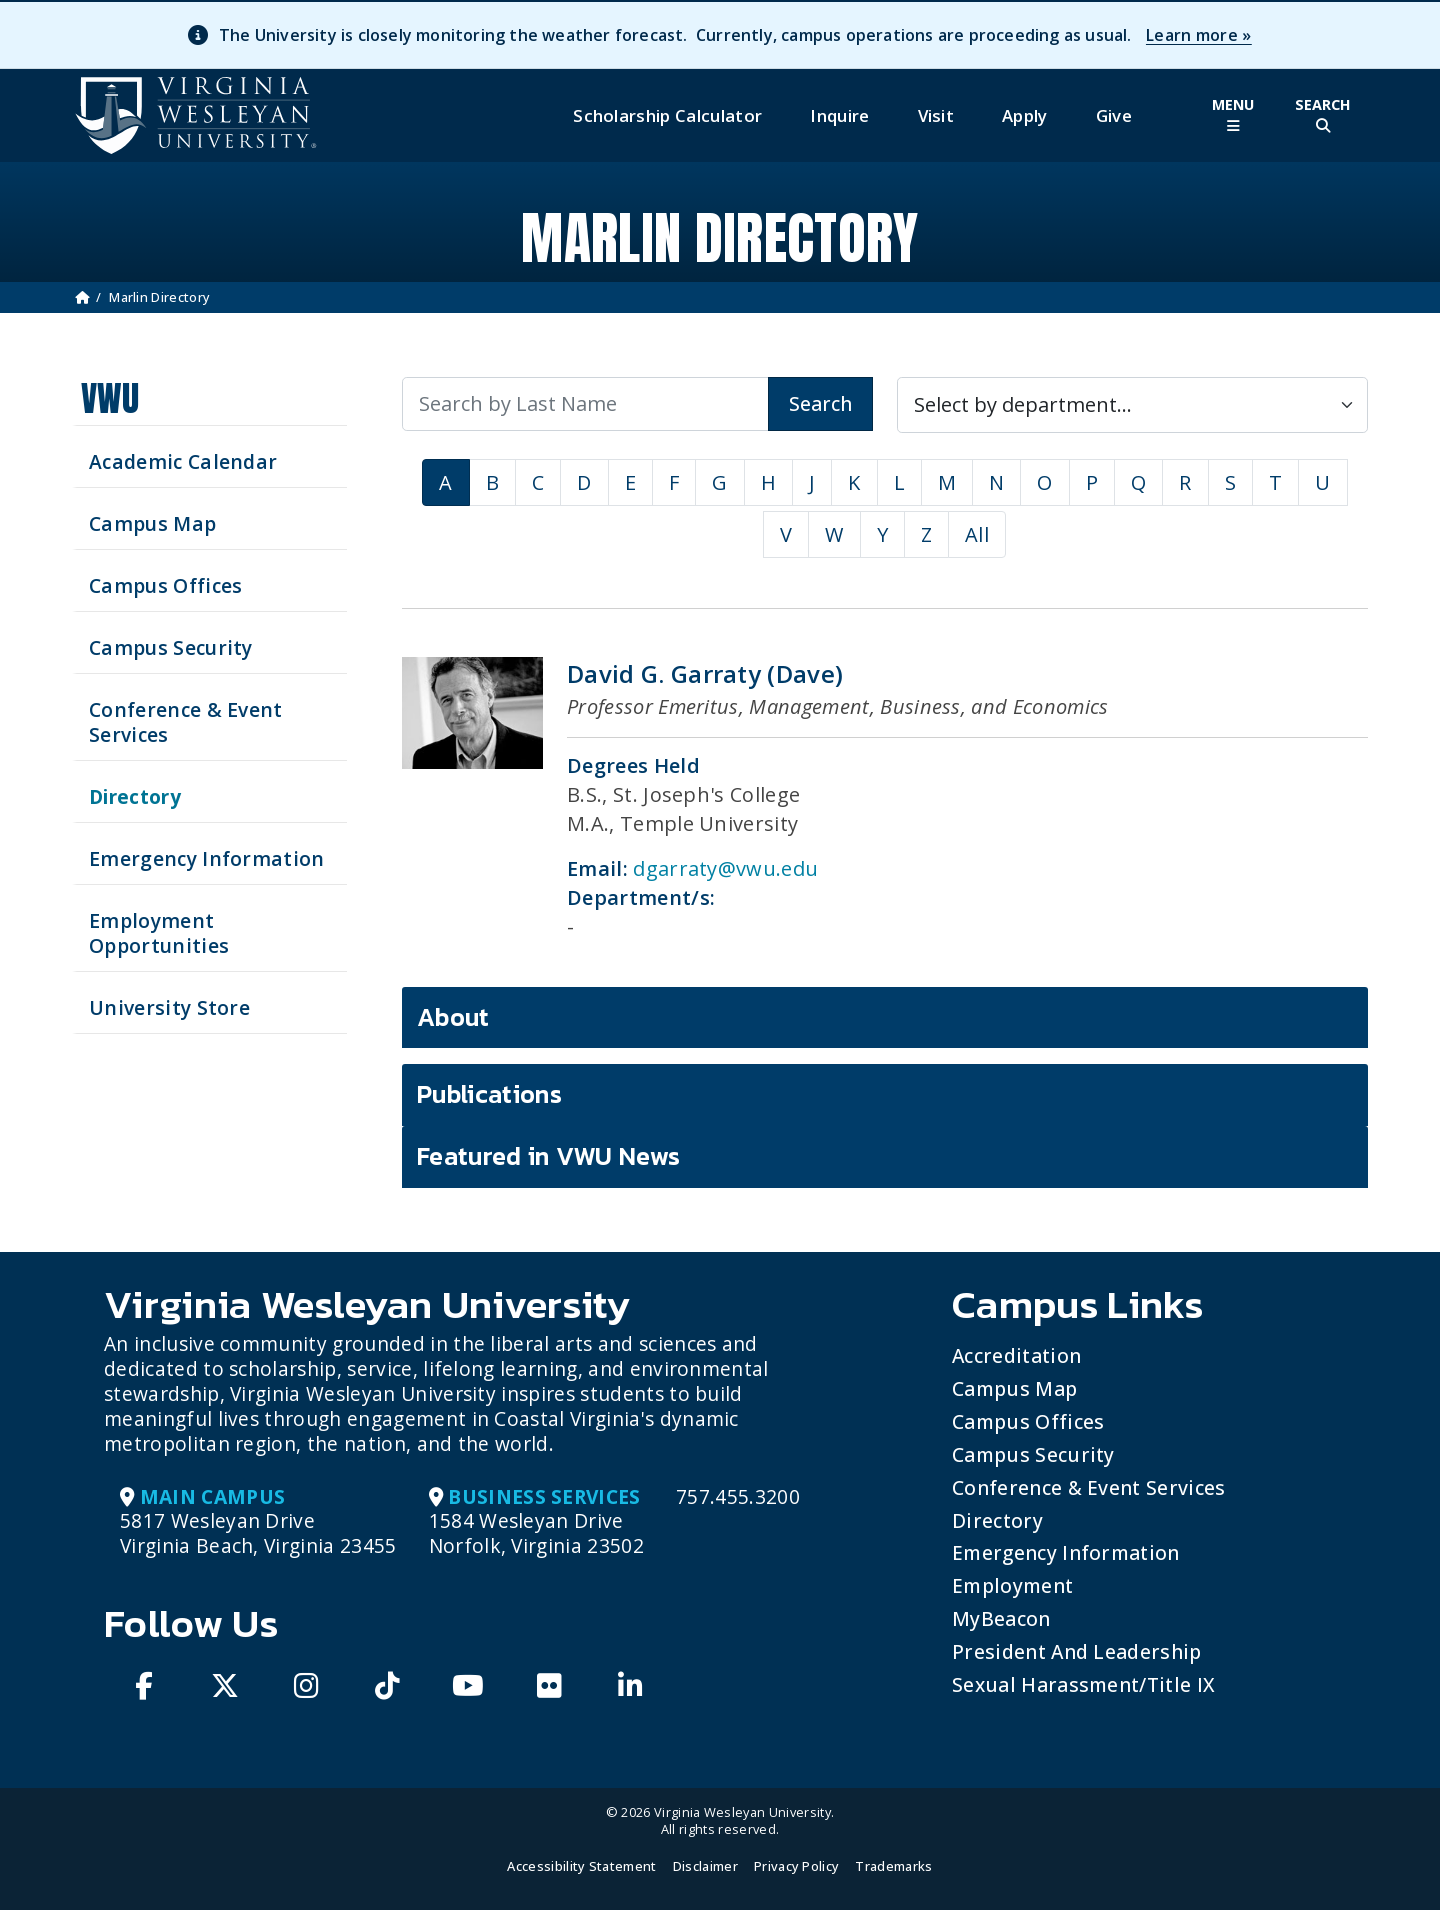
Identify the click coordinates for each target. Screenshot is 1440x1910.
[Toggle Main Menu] (1233, 115)
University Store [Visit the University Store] (169, 1007)
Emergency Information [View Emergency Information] (207, 858)
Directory (997, 1520)
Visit (936, 115)
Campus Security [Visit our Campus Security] (171, 647)
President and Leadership (1077, 1651)
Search (820, 403)
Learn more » (1199, 35)
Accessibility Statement (581, 1866)
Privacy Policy (796, 1866)
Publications (489, 1094)
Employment (1012, 1585)
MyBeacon (1001, 1618)
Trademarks (893, 1866)
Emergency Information (1066, 1552)
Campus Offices (1028, 1421)
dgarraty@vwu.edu (725, 868)
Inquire (839, 115)
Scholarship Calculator (667, 115)
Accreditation (1016, 1355)
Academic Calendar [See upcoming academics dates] (183, 461)
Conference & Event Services (1089, 1487)
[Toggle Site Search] (1323, 115)
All (977, 534)
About (453, 1017)
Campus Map (1014, 1388)
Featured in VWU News (548, 1156)
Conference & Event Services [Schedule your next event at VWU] (186, 722)
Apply (1025, 115)
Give (1114, 115)
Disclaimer (705, 1866)
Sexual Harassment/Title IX (1083, 1684)
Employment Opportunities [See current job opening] (159, 933)
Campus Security (1033, 1454)
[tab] (885, 1018)
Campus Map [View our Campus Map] (152, 523)
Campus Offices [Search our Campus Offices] (165, 585)
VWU (110, 398)
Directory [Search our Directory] (135, 796)
